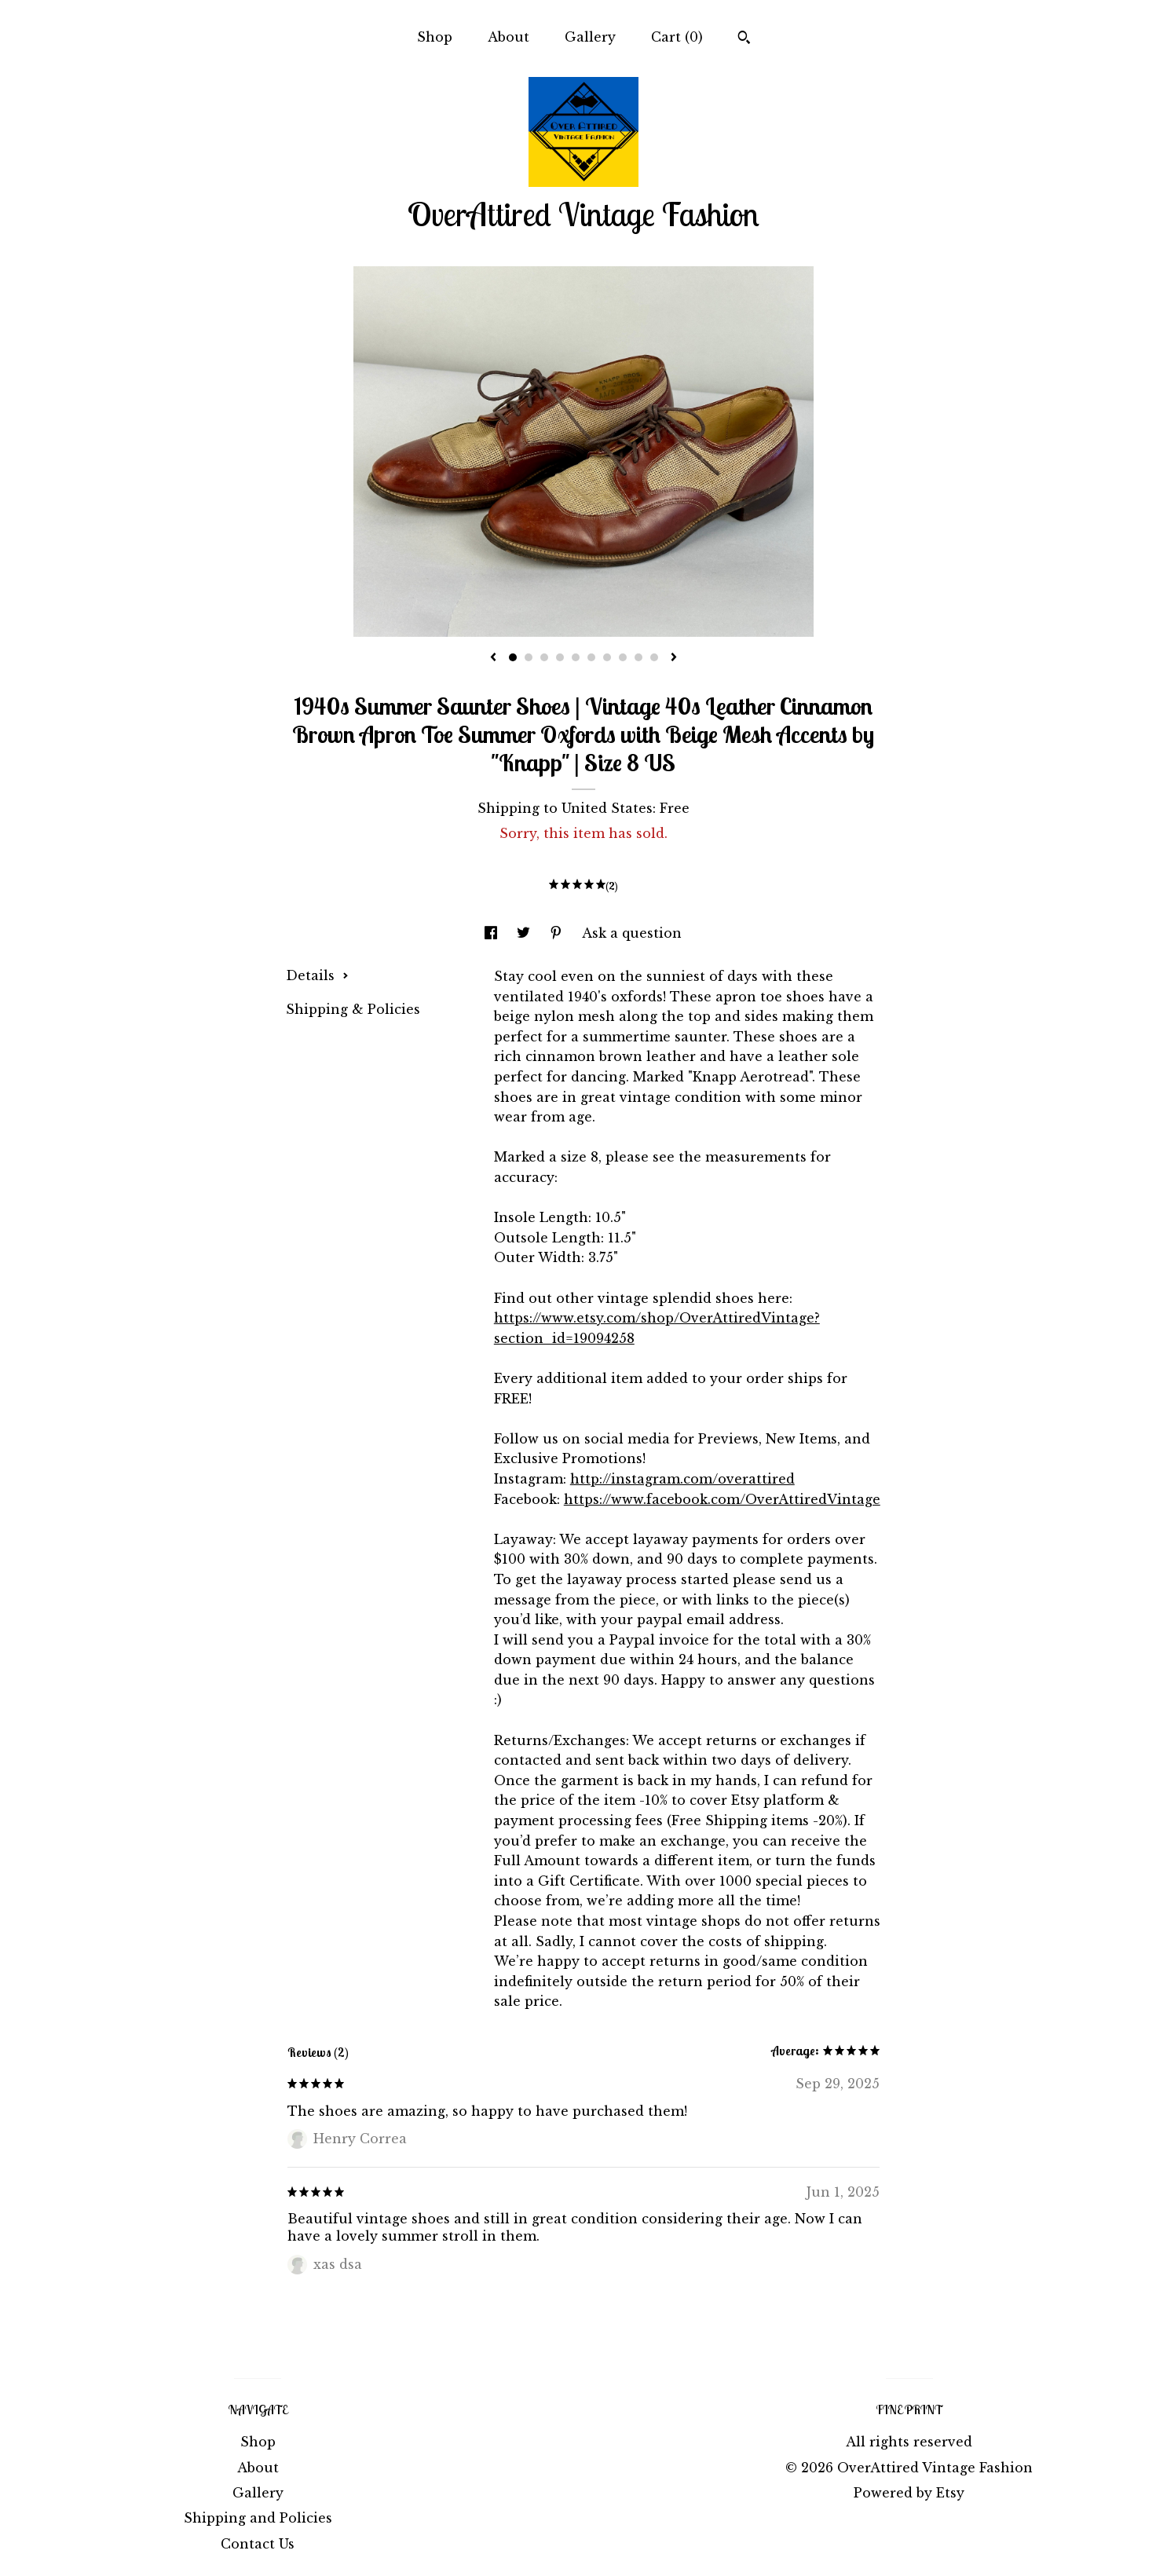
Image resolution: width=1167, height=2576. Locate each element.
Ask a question (632, 933)
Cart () (677, 37)
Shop (434, 37)
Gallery (590, 37)
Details (317, 975)
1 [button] (513, 657)
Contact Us (257, 2544)
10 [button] (654, 657)
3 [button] (544, 657)
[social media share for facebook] (493, 933)
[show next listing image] (674, 658)
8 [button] (623, 657)
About (508, 37)
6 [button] (591, 657)
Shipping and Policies (258, 2518)
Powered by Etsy (909, 2493)
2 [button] (528, 657)
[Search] (744, 39)
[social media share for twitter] (525, 933)
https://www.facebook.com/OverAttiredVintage (722, 1499)
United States (607, 808)
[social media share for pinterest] (558, 933)
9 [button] (638, 657)
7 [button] (607, 657)
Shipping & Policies (353, 1009)
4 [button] (560, 657)
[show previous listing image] (493, 658)
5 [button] (576, 657)
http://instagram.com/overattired (682, 1479)
